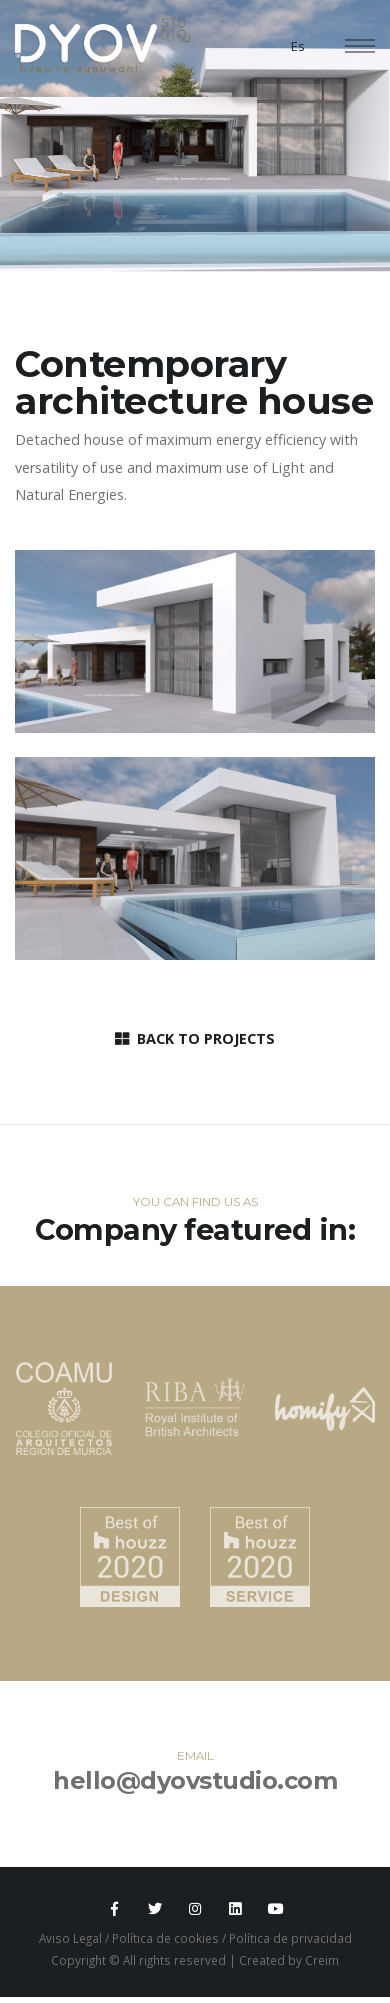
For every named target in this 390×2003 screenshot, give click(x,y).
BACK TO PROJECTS (195, 1038)
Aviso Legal (70, 1938)
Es (298, 46)
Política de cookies (165, 1938)
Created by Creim (289, 1960)
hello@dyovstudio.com (195, 1780)
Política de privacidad (290, 1938)
